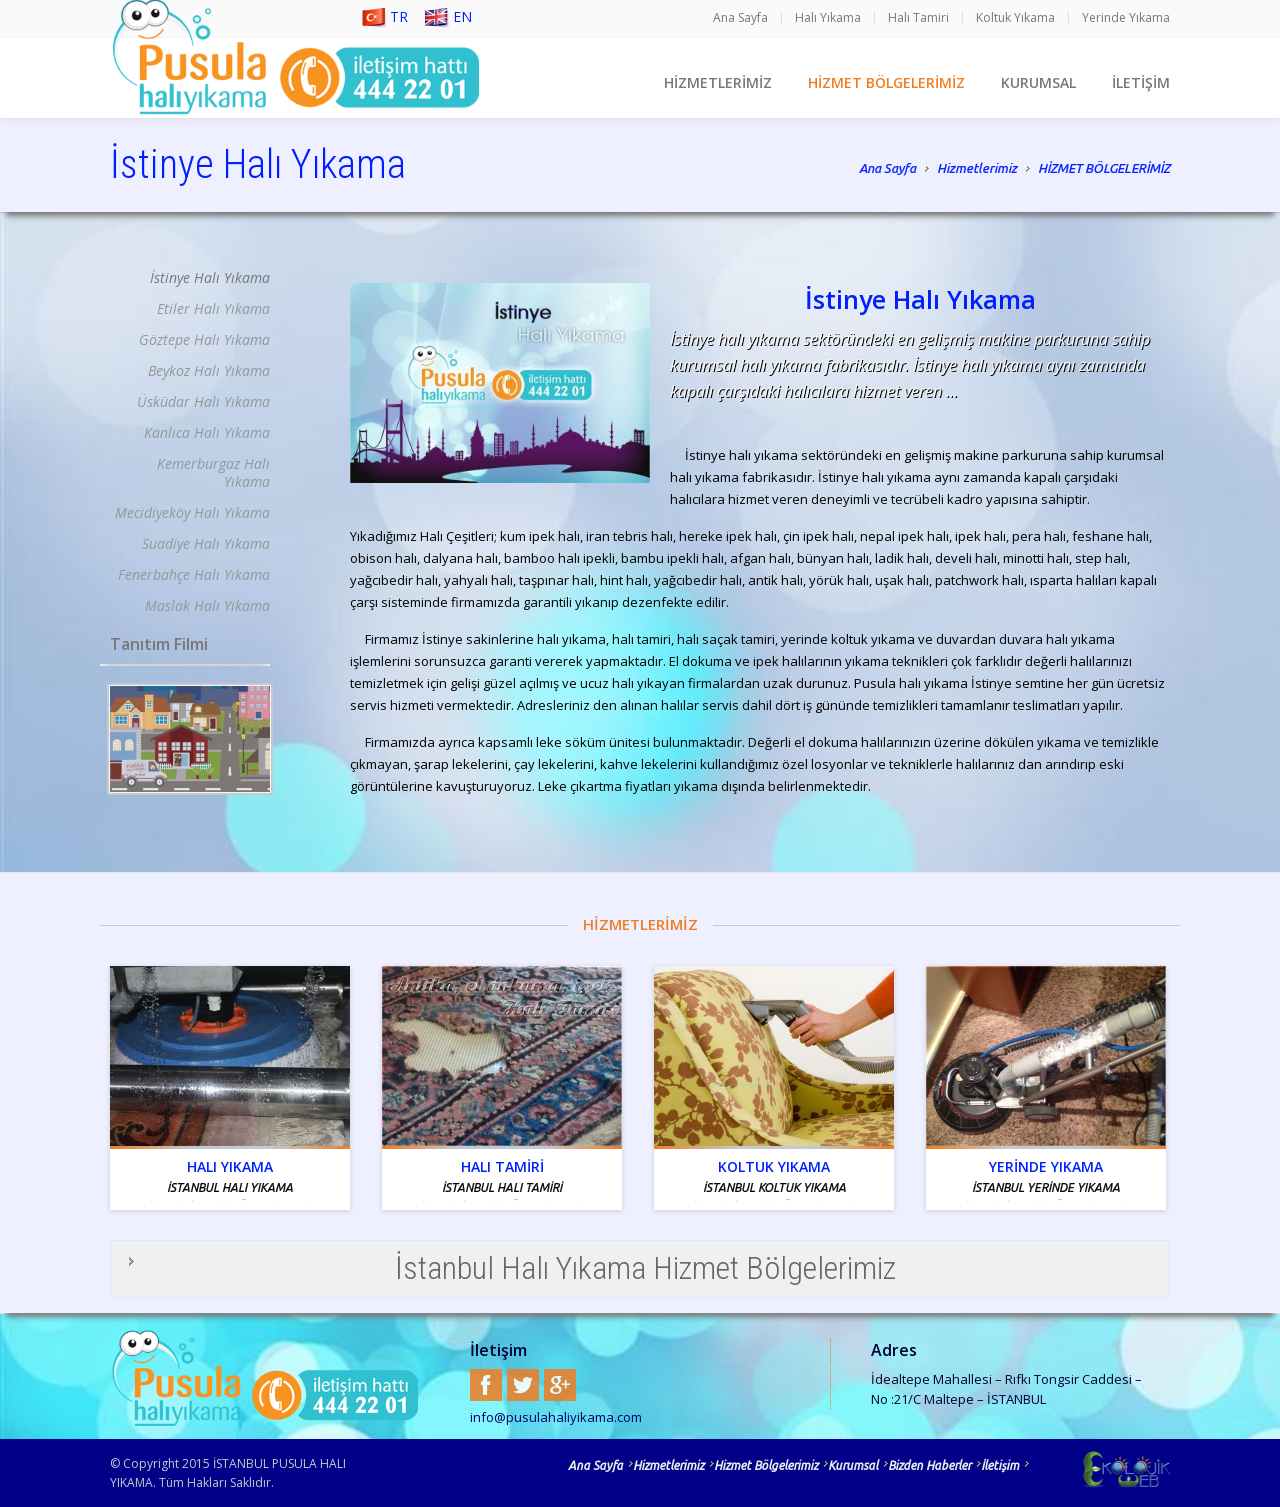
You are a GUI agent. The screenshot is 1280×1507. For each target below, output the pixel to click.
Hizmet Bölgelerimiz (766, 1465)
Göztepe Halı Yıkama (204, 339)
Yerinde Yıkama (1126, 17)
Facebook (486, 1385)
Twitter (523, 1385)
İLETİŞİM (1141, 82)
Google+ (560, 1385)
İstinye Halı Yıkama (210, 277)
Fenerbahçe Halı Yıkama (194, 574)
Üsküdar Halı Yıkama (203, 401)
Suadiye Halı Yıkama (206, 543)
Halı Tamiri (918, 17)
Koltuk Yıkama (1015, 17)
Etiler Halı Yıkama (213, 308)
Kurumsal (853, 1465)
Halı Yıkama (828, 17)
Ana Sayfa (740, 17)
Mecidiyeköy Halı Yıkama (192, 512)
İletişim (1000, 1465)
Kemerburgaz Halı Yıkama (213, 472)
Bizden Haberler (929, 1465)
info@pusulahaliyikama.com (556, 1417)
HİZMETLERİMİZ (718, 82)
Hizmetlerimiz (977, 170)
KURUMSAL (1038, 82)
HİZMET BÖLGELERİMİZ (886, 82)
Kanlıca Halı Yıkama (207, 432)
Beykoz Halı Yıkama (209, 370)
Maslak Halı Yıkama (207, 605)
